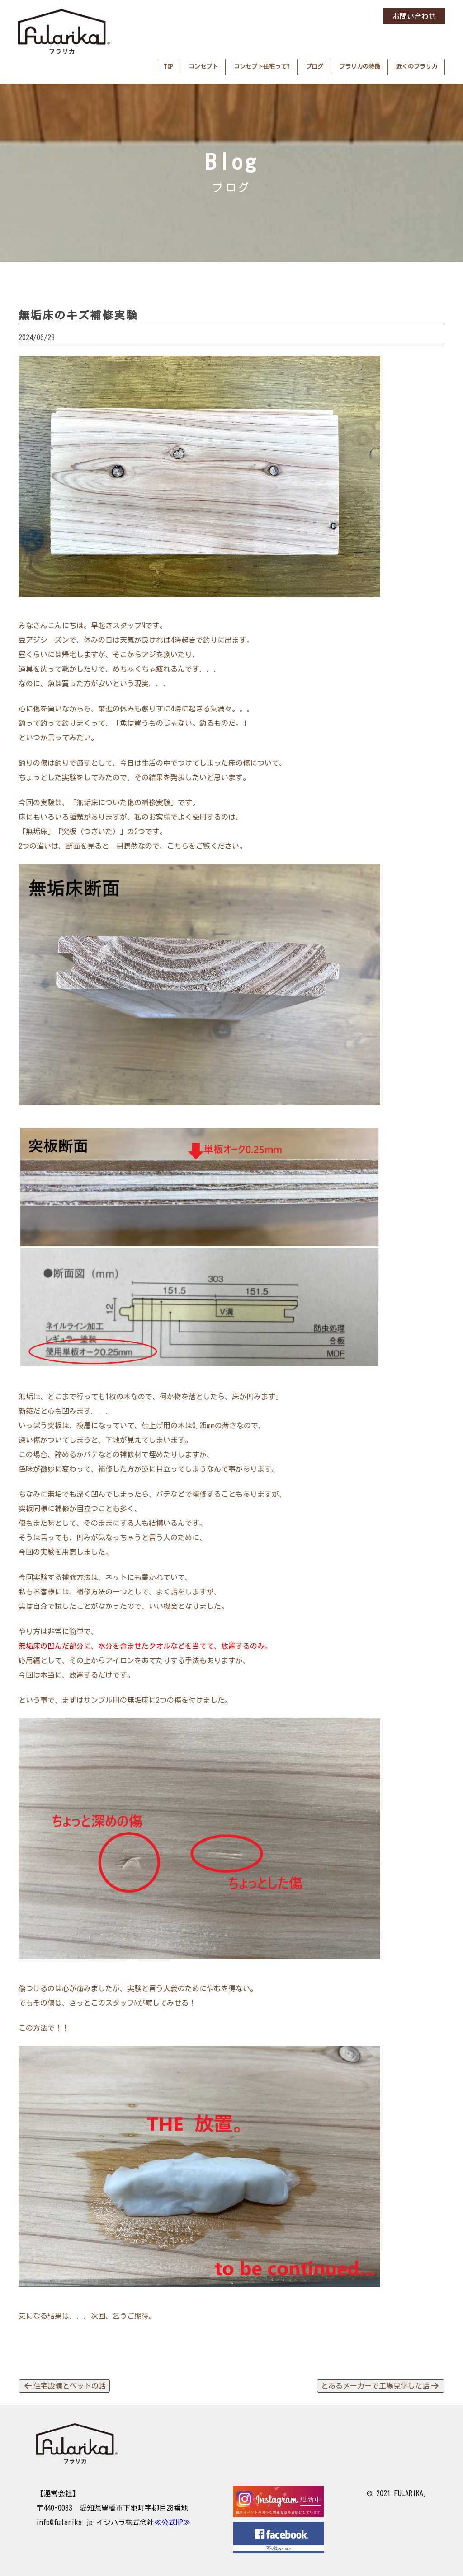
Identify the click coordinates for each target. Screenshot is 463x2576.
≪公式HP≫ (172, 2522)
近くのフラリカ (416, 67)
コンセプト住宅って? (262, 67)
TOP (168, 67)
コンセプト (203, 67)
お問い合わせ (414, 16)
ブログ (314, 67)
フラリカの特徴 (359, 67)
